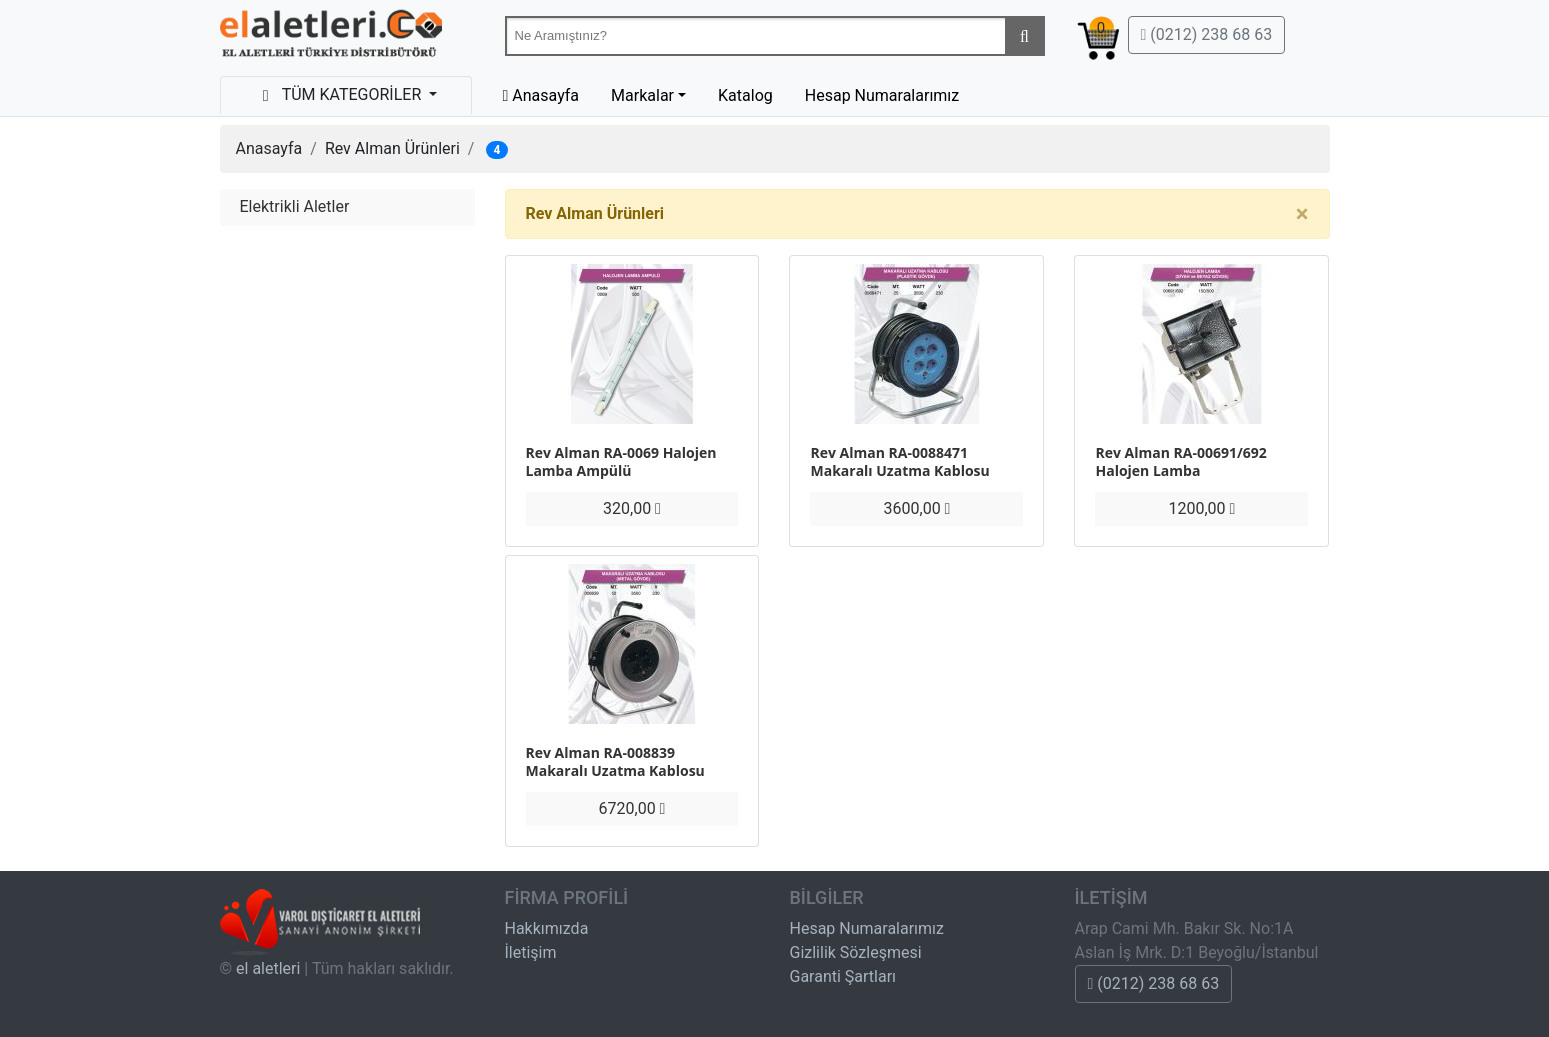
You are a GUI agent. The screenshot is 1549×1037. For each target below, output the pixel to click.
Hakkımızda (547, 928)
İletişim (531, 952)
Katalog (745, 95)
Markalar (642, 95)
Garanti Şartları (843, 976)
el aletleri (268, 968)
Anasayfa (269, 148)
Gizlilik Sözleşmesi (856, 952)
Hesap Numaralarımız (882, 95)
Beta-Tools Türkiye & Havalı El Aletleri (331, 38)
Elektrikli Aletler (295, 206)
